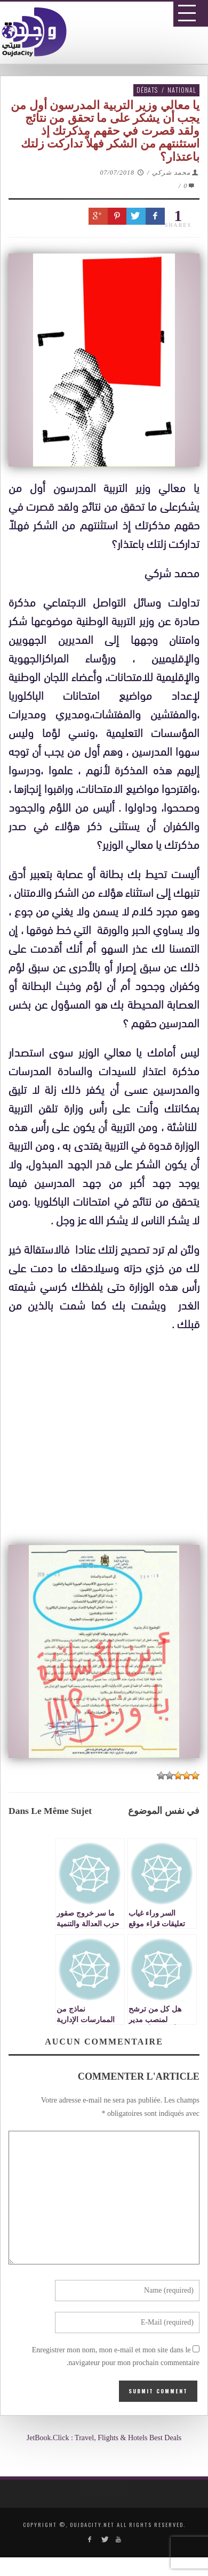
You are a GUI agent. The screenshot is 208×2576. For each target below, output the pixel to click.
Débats (147, 89)
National (181, 89)
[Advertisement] (108, 1656)
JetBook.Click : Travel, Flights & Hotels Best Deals (104, 2438)
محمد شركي (171, 172)
